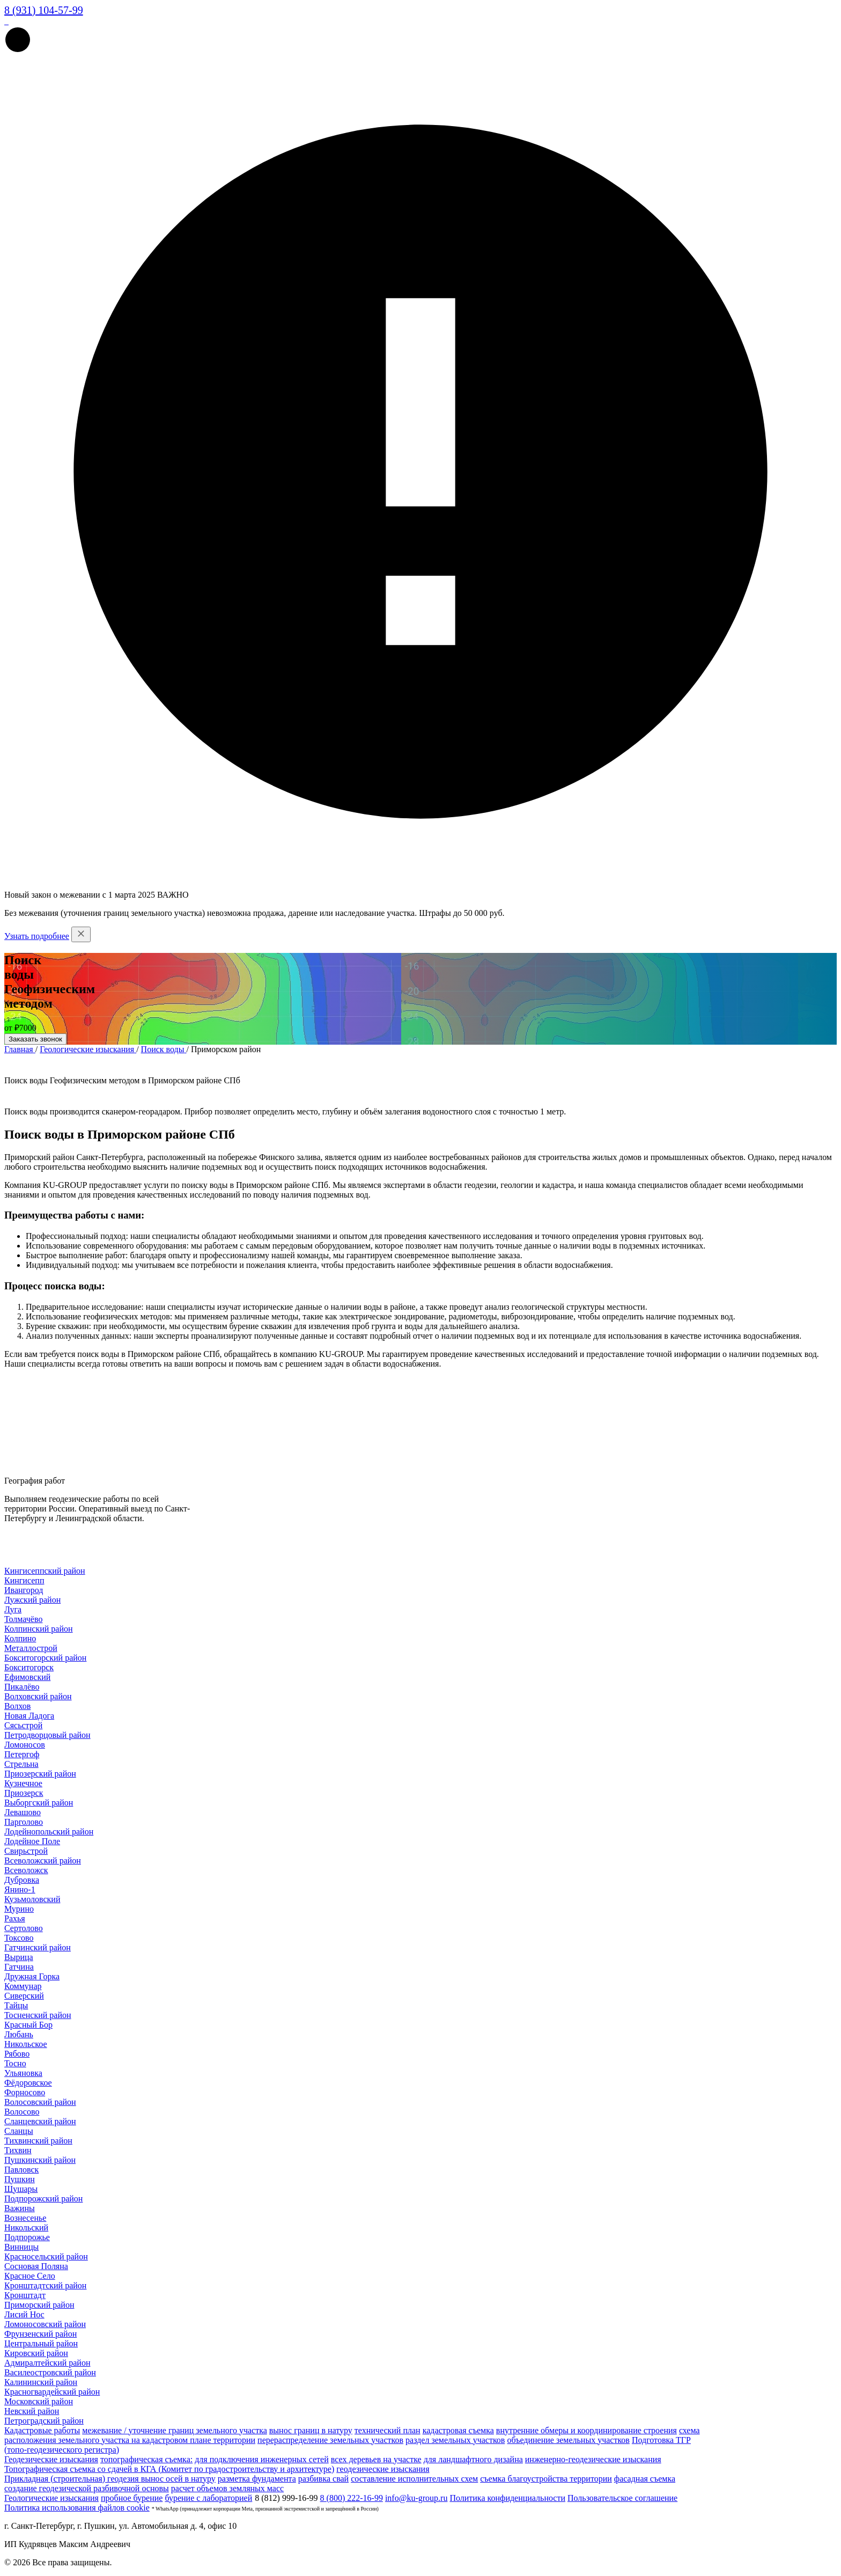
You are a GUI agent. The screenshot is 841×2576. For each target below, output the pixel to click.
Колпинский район (38, 1628)
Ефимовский (27, 1677)
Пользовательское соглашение (622, 2497)
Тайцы (16, 2005)
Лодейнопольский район (48, 1831)
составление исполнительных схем (414, 2478)
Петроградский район (44, 2420)
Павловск (21, 2169)
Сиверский (24, 1995)
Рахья (14, 1918)
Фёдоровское (28, 2082)
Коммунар (22, 1986)
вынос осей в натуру (178, 2478)
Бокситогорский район (45, 1657)
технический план (387, 2430)
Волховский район (38, 1696)
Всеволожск (26, 1870)
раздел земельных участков (455, 2440)
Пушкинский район (40, 2159)
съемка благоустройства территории (546, 2478)
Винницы (21, 2246)
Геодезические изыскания (51, 2459)
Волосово (21, 2111)
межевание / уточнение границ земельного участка (174, 2430)
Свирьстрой (26, 1850)
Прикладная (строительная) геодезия (72, 2478)
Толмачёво (23, 1619)
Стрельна (21, 1763)
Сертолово (23, 1928)
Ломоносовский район (45, 2324)
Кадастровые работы (42, 2430)
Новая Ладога (29, 1715)
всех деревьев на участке (376, 2459)
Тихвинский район (38, 2140)
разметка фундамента (257, 2478)
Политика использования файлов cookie (77, 2507)
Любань (18, 2034)
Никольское (25, 2044)
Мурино (19, 1908)
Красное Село (29, 2275)
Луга (12, 1609)
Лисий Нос (24, 2314)
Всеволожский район (42, 1860)
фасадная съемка (644, 2478)
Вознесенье (25, 2217)
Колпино (20, 1638)
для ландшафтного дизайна (473, 2459)
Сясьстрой (23, 1725)
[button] (17, 50)
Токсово (19, 1937)
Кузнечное (23, 1783)
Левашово (22, 1812)
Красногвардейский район (52, 2391)
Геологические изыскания (51, 2497)
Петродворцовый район (47, 1735)
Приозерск (23, 1792)
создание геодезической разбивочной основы (86, 2488)
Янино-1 (19, 1889)
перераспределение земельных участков (330, 2440)
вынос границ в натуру (310, 2430)
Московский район (38, 2401)
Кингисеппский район (44, 1570)
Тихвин (18, 2150)
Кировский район (36, 2353)
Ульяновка (23, 2073)
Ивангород (23, 1590)
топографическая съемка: (146, 2459)
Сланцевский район (40, 2121)
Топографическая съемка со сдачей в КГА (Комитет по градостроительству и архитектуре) (169, 2469)
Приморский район (39, 2304)
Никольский (26, 2227)
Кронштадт (25, 2295)
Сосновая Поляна (36, 2266)
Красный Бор (28, 2024)
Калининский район (40, 2382)
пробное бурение (132, 2497)
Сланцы (18, 2130)
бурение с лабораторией (208, 2497)
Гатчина (19, 1966)
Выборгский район (38, 1802)
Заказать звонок (35, 1039)
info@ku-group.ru (416, 2497)
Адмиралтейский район (47, 2362)
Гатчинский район (37, 1947)
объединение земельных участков (568, 2440)
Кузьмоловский (32, 1899)
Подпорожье (27, 2237)
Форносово (24, 2092)
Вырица (18, 1957)
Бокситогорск (29, 1667)
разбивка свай (323, 2478)
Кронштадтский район (45, 2285)
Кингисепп (24, 1580)
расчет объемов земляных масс (227, 2488)
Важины (19, 2208)
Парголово (23, 1821)
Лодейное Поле (32, 1841)
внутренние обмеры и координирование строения (586, 2430)
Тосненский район (37, 2015)
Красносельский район (46, 2256)
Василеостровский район (50, 2372)
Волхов (17, 1706)
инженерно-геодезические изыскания (593, 2459)
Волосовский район (40, 2102)
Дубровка (21, 1879)
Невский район (31, 2411)
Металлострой (30, 1648)
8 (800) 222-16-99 (351, 2497)
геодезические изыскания (382, 2469)
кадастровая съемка (458, 2430)
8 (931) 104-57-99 (43, 10)
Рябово (16, 2053)
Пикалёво (21, 1686)
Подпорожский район (43, 2198)
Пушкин (19, 2179)
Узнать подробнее (36, 936)
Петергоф (21, 1754)
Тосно (15, 2063)
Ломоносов (24, 1744)
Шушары (21, 2188)
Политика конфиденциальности (507, 2497)
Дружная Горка (32, 1976)
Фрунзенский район (40, 2333)
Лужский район (32, 1599)
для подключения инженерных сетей (262, 2459)
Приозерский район (40, 1773)
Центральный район (41, 2343)
